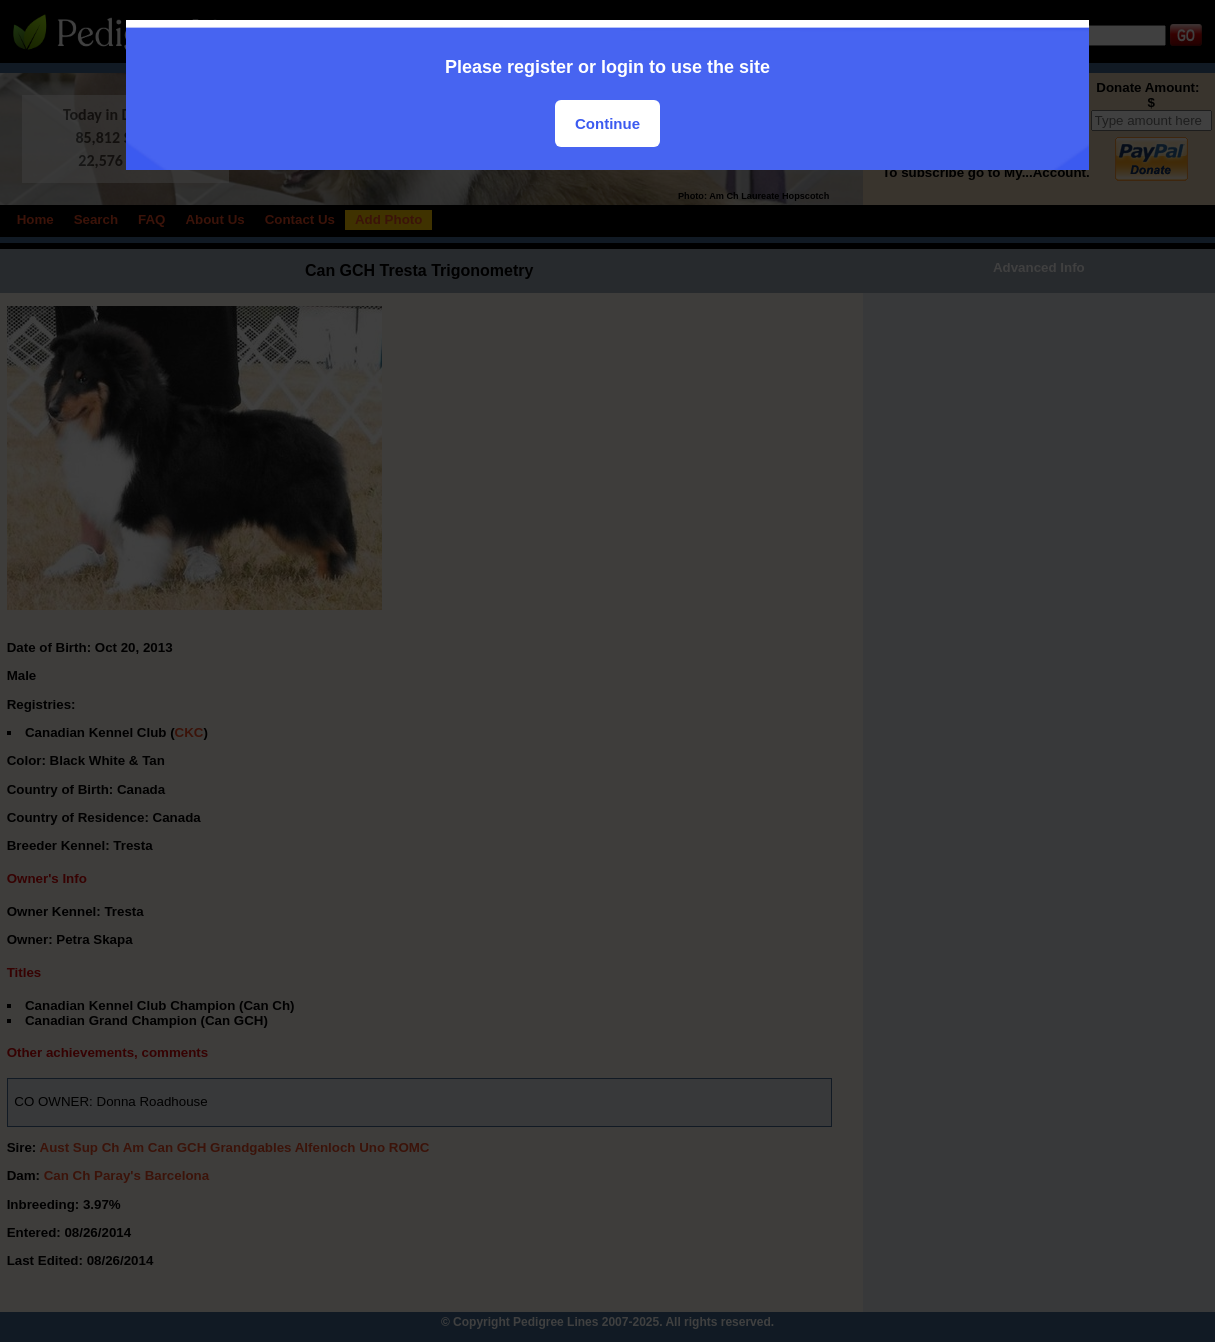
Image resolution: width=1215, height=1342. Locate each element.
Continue (607, 123)
